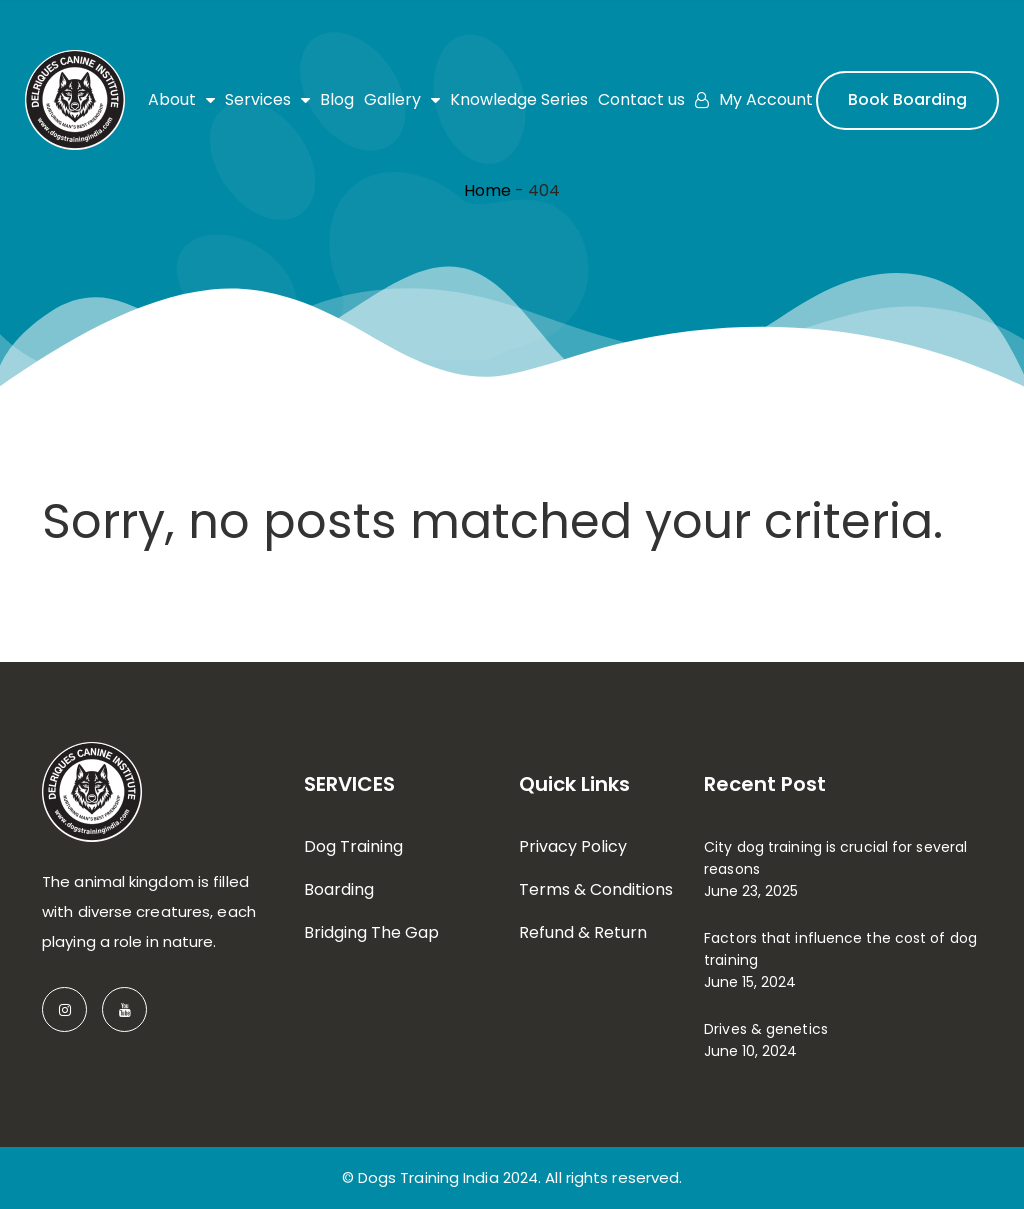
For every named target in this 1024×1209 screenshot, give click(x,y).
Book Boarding (907, 99)
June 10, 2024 (750, 1051)
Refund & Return (583, 932)
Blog (337, 99)
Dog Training (353, 846)
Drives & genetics (766, 1029)
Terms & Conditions (596, 889)
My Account (754, 99)
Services (267, 99)
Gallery (402, 99)
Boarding (339, 889)
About (181, 99)
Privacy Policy (573, 846)
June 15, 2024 (750, 982)
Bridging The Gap (371, 932)
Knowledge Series (519, 99)
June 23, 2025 (751, 891)
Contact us (641, 99)
